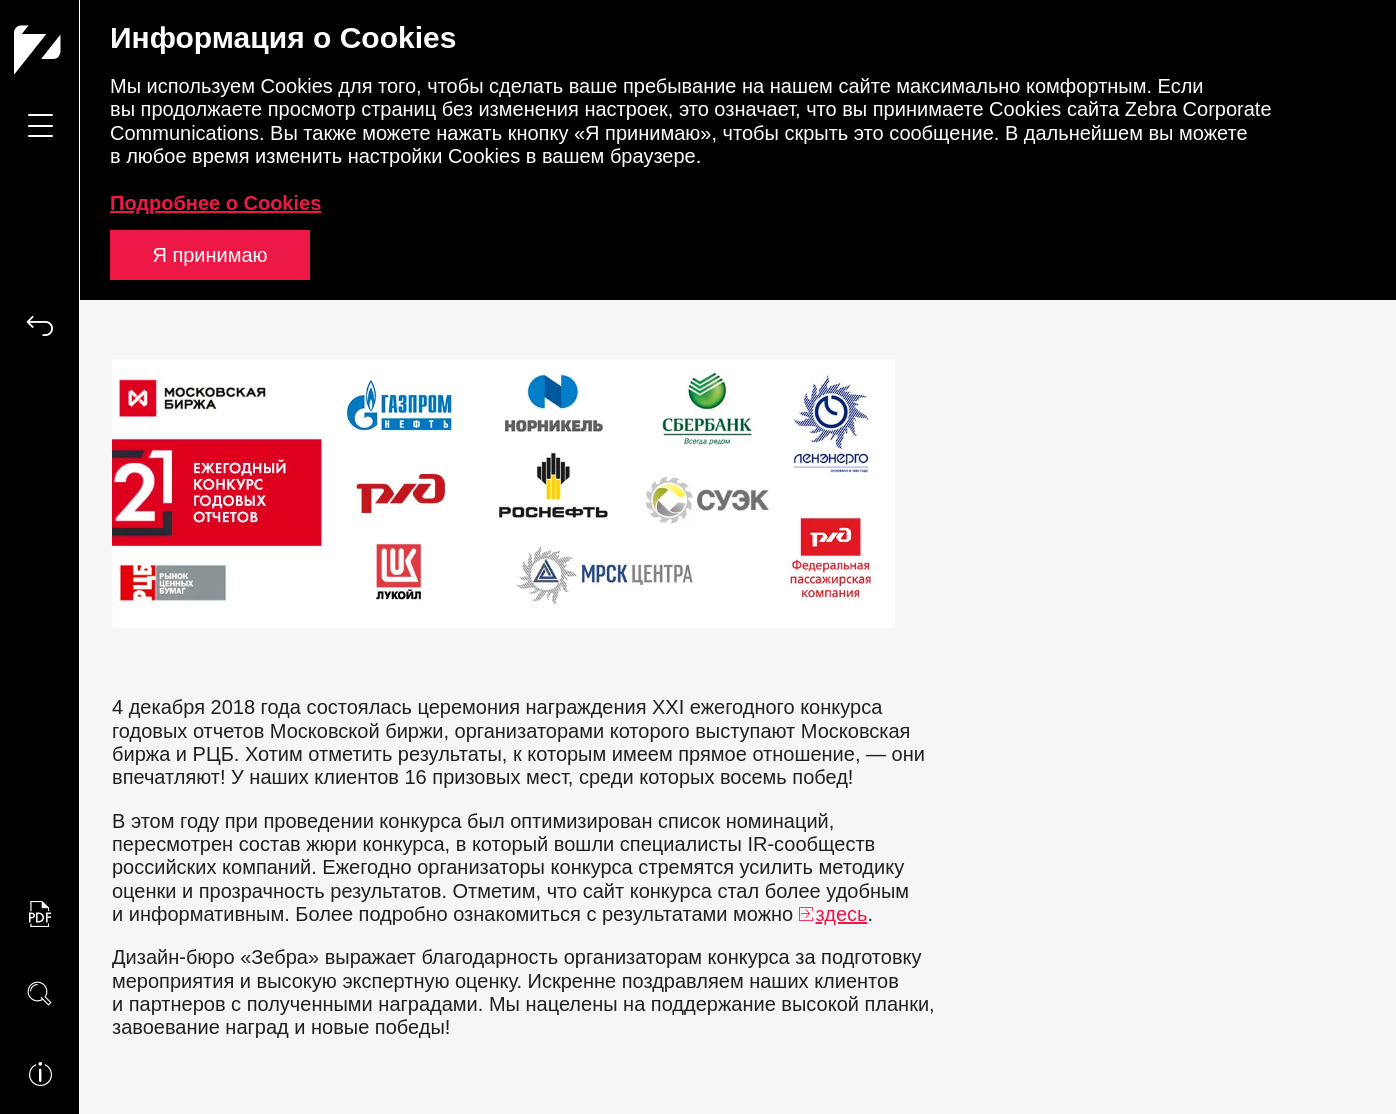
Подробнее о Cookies (215, 203)
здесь (842, 914)
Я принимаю (209, 255)
